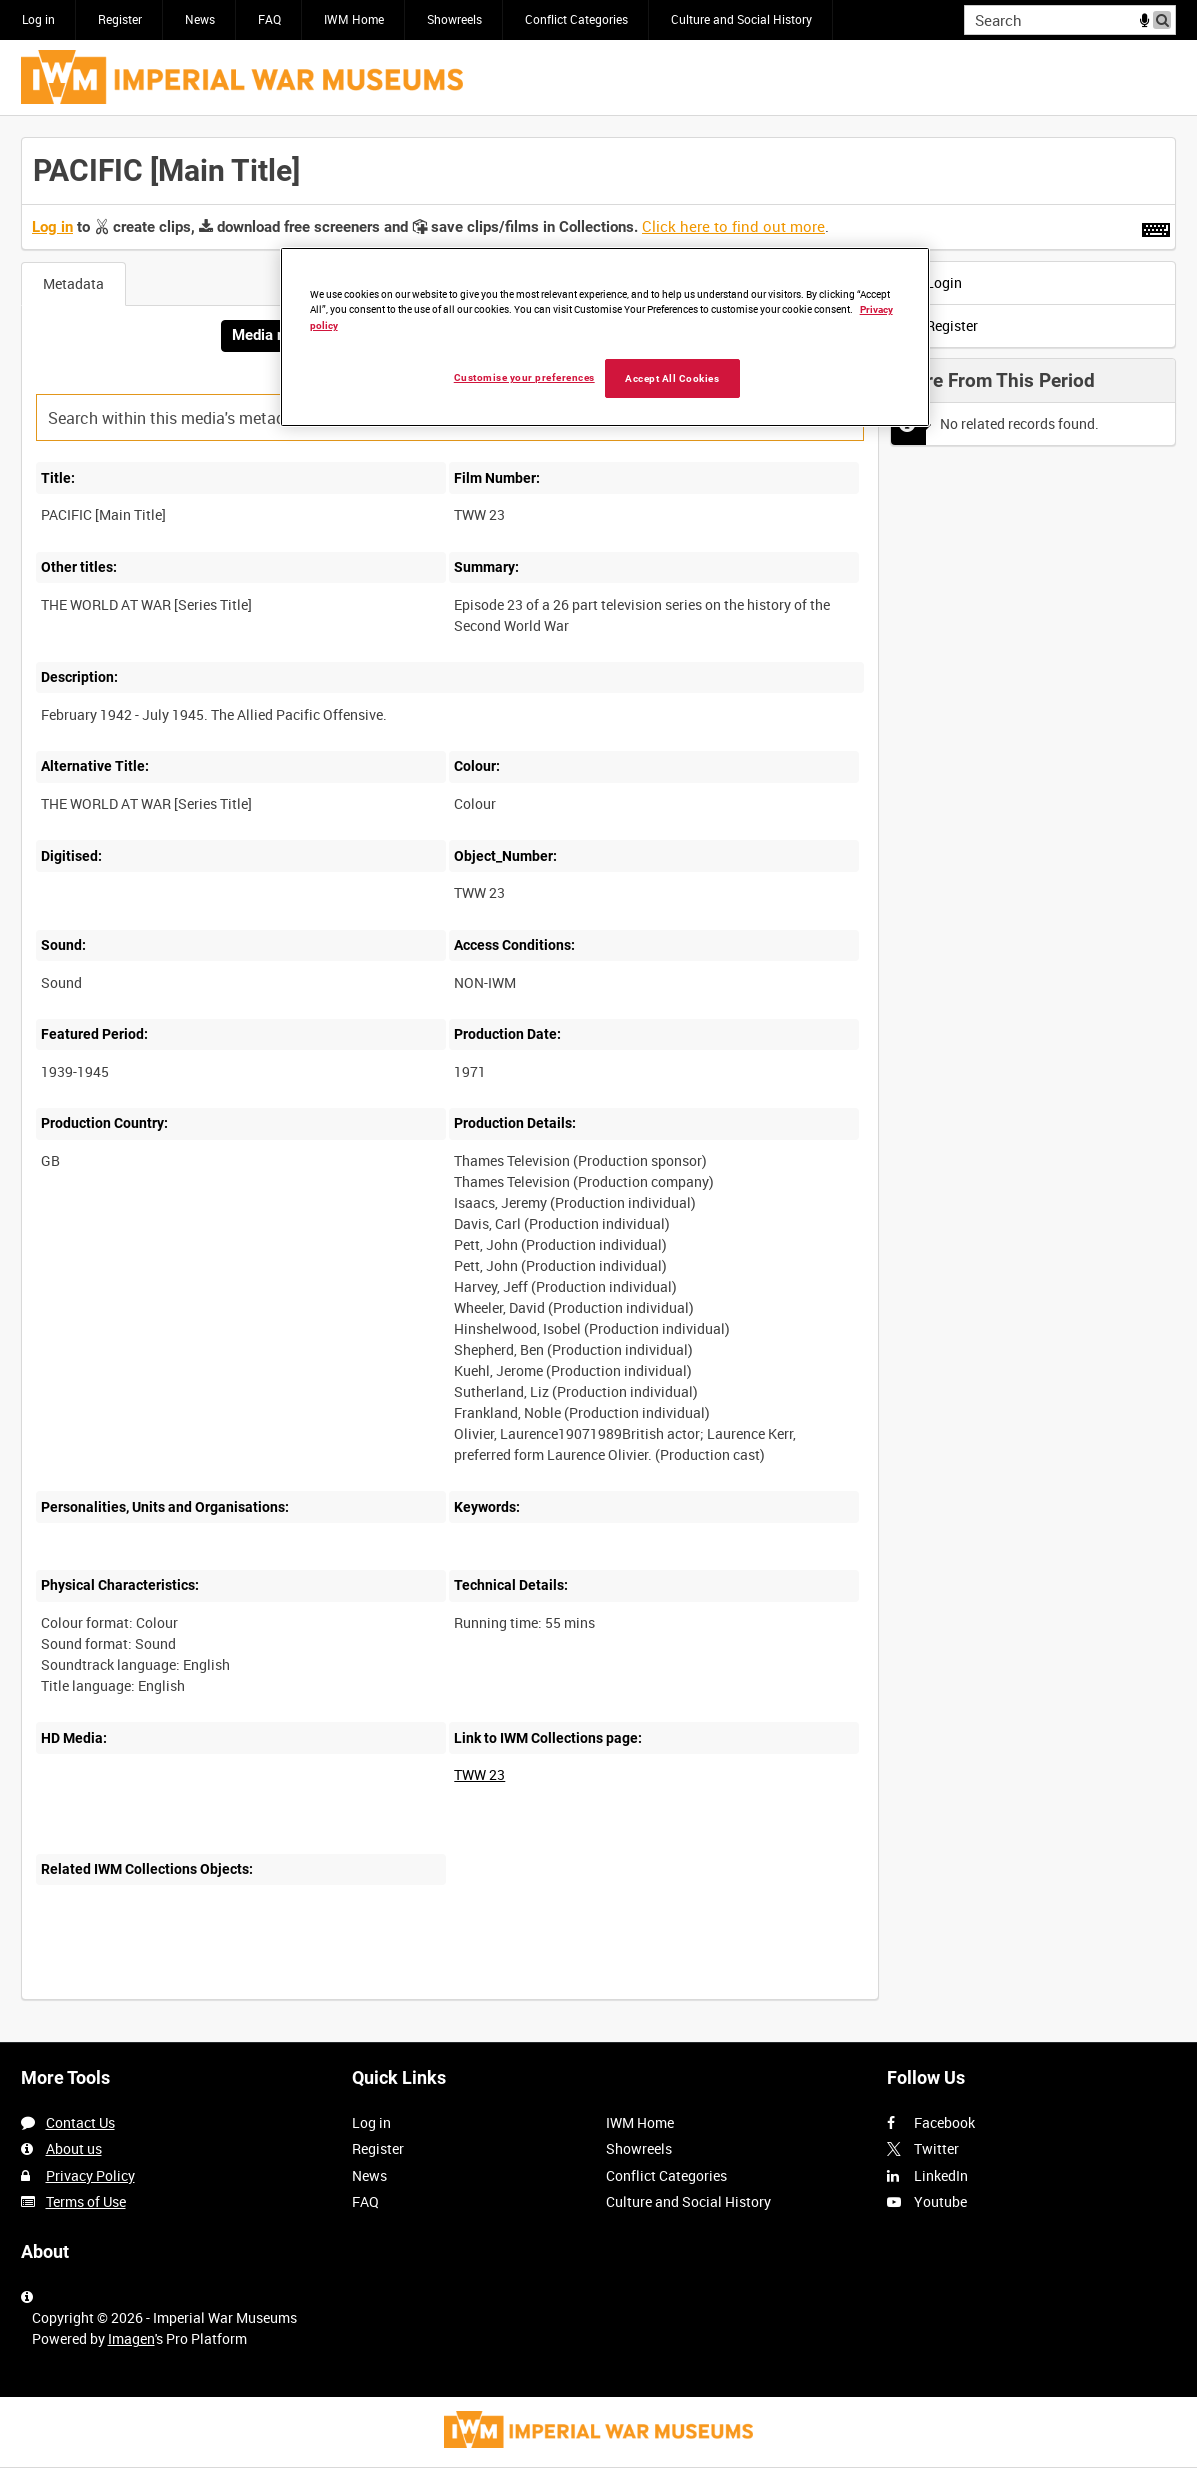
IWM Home (354, 19)
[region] (605, 337)
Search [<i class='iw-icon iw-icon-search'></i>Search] (1164, 18)
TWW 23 (479, 1774)
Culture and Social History (741, 19)
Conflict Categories (576, 19)
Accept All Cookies (672, 378)
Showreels (454, 19)
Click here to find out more (733, 226)
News (200, 19)
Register (120, 19)
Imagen (131, 2338)
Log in (38, 19)
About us (74, 2148)
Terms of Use (86, 2201)
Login (931, 282)
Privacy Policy (90, 2175)
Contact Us (80, 2122)
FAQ (269, 19)
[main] (598, 1079)
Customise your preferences (524, 377)
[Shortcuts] (1156, 226)
